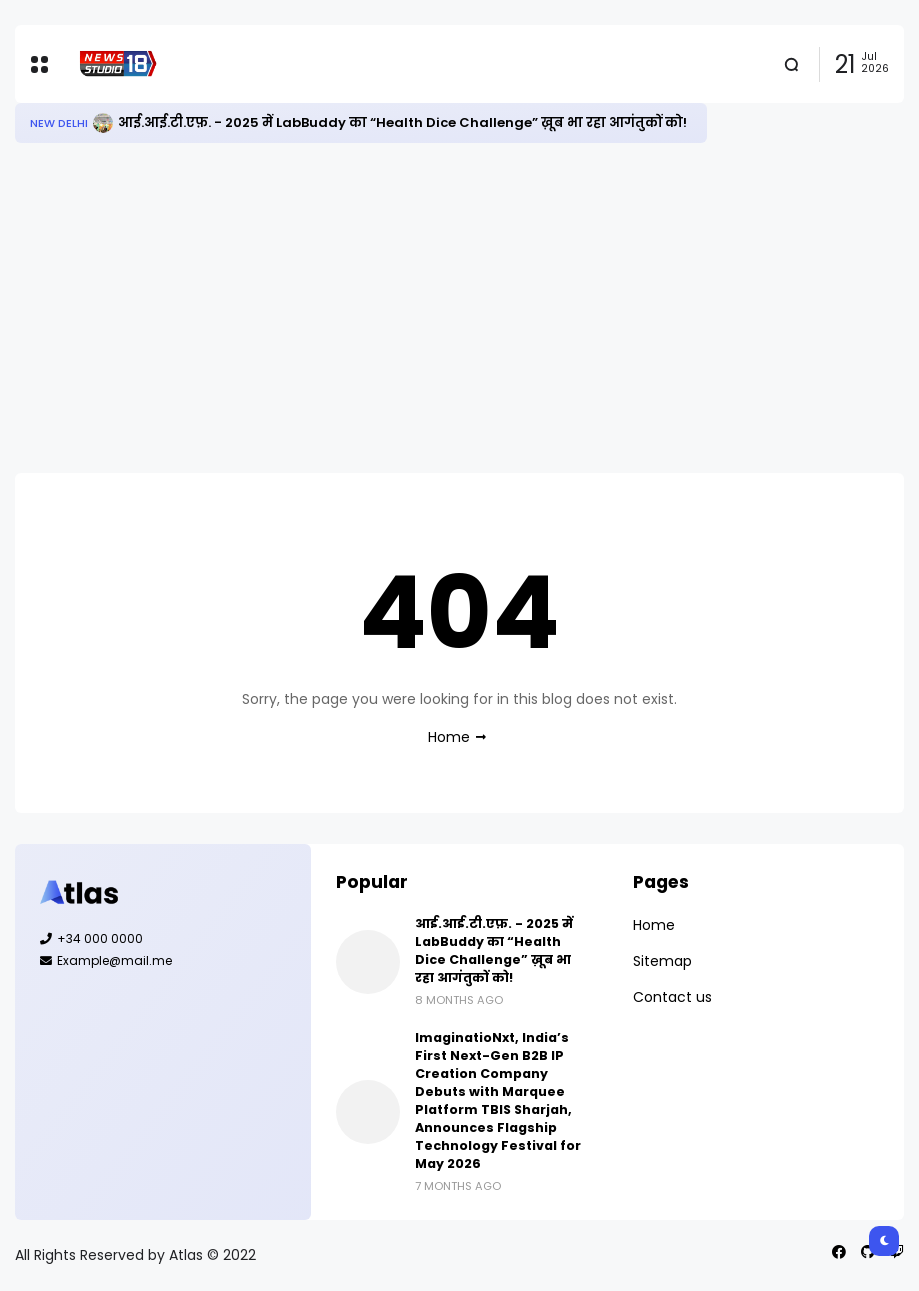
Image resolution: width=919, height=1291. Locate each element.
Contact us (672, 997)
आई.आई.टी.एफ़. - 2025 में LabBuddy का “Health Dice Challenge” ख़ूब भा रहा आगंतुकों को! (402, 122)
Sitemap (662, 961)
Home (449, 737)
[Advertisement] (459, 308)
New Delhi (59, 123)
